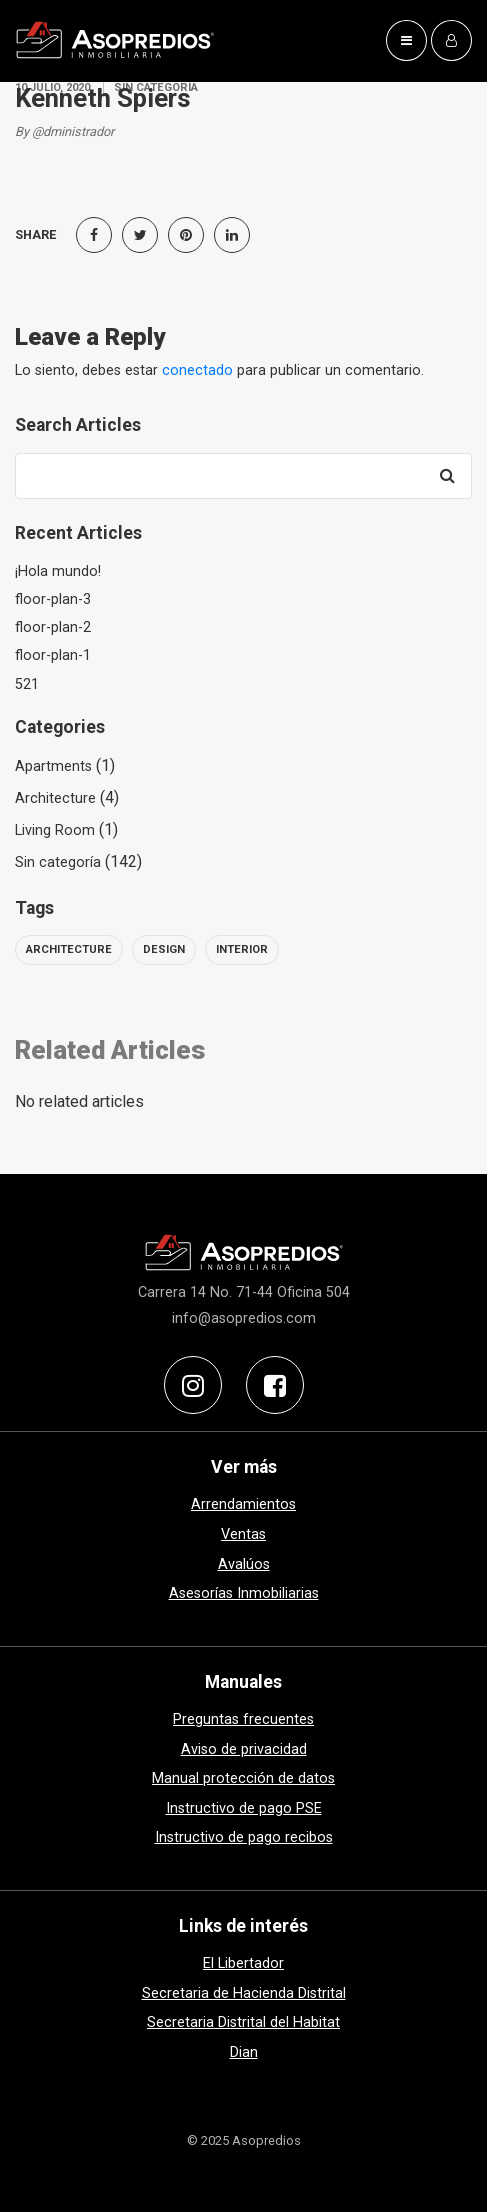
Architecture (55, 798)
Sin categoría (58, 862)
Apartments (53, 766)
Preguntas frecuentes (243, 1719)
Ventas (243, 1534)
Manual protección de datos (243, 1778)
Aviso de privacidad (244, 1749)
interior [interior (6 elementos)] (242, 949)
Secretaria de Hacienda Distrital (244, 1993)
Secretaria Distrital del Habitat (243, 2022)
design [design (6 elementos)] (164, 949)
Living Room (55, 830)
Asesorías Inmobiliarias (244, 1593)
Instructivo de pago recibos (244, 1837)
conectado (197, 370)
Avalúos (244, 1564)
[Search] (447, 476)
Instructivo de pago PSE (244, 1808)
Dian (244, 2052)
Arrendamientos (243, 1504)
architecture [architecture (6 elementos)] (69, 949)
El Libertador (243, 1963)
